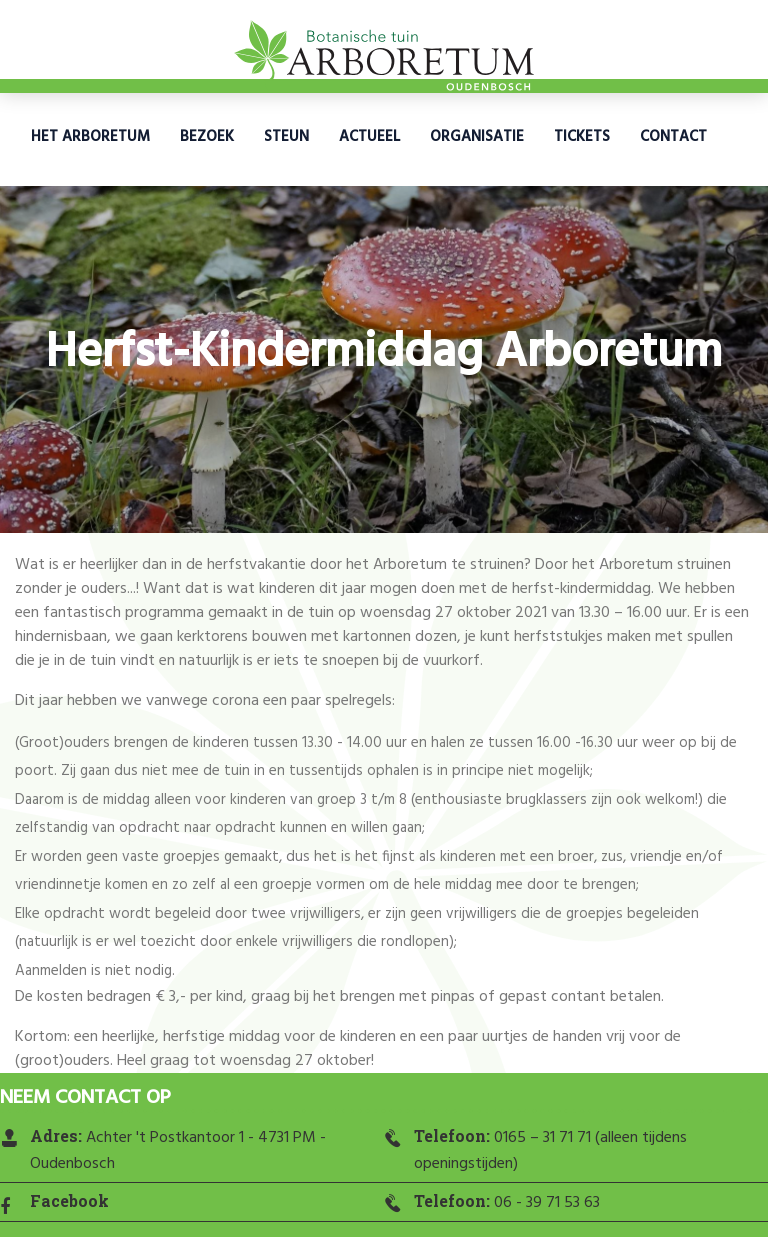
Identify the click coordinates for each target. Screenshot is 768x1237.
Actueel (369, 137)
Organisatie (477, 137)
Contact (673, 137)
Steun (286, 137)
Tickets (582, 137)
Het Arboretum (90, 137)
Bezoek (207, 137)
